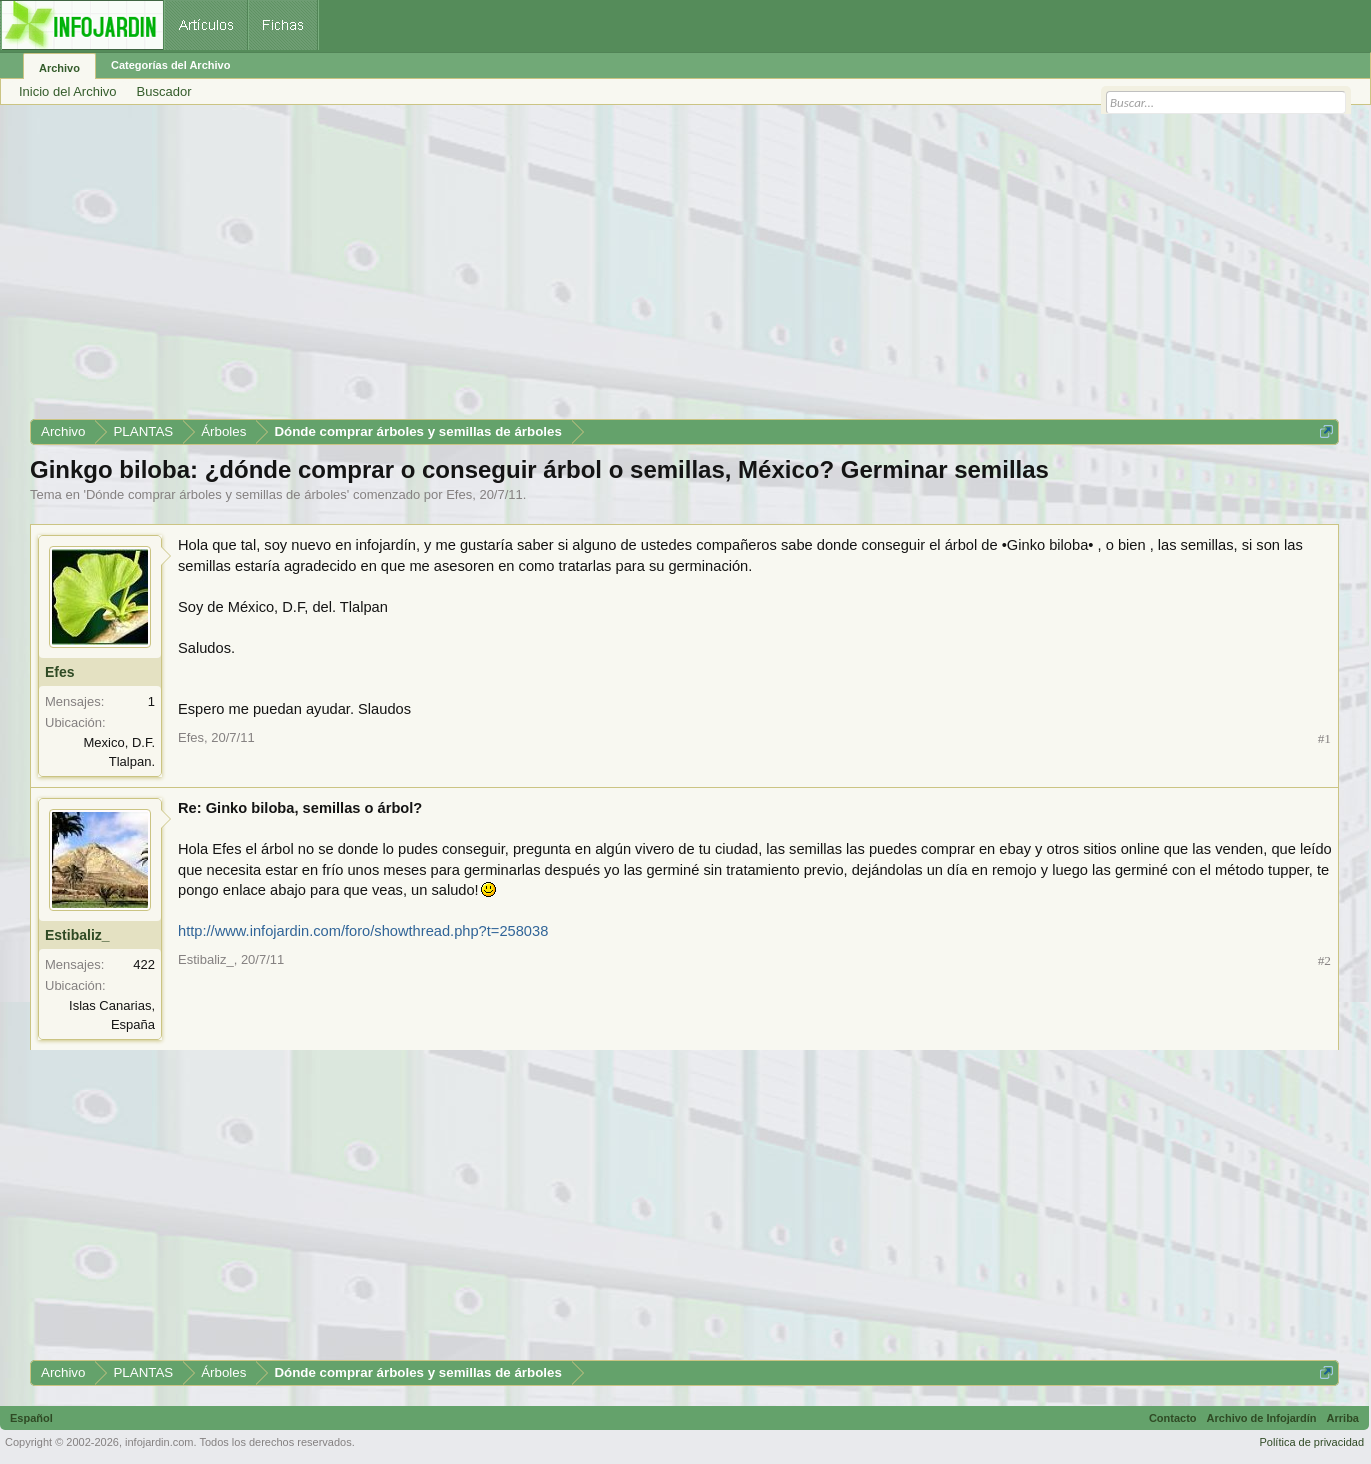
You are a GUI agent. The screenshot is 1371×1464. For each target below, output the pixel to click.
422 (144, 964)
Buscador (164, 91)
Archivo (59, 68)
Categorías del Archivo (170, 65)
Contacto (1173, 1418)
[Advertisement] (630, 269)
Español (31, 1418)
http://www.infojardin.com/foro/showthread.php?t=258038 (363, 931)
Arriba (1343, 1418)
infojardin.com (159, 1442)
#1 (1324, 738)
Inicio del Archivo (68, 91)
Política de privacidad (1311, 1442)
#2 (1324, 960)
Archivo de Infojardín (1262, 1418)
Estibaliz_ (77, 935)
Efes (459, 494)
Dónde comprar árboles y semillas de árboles (216, 494)
